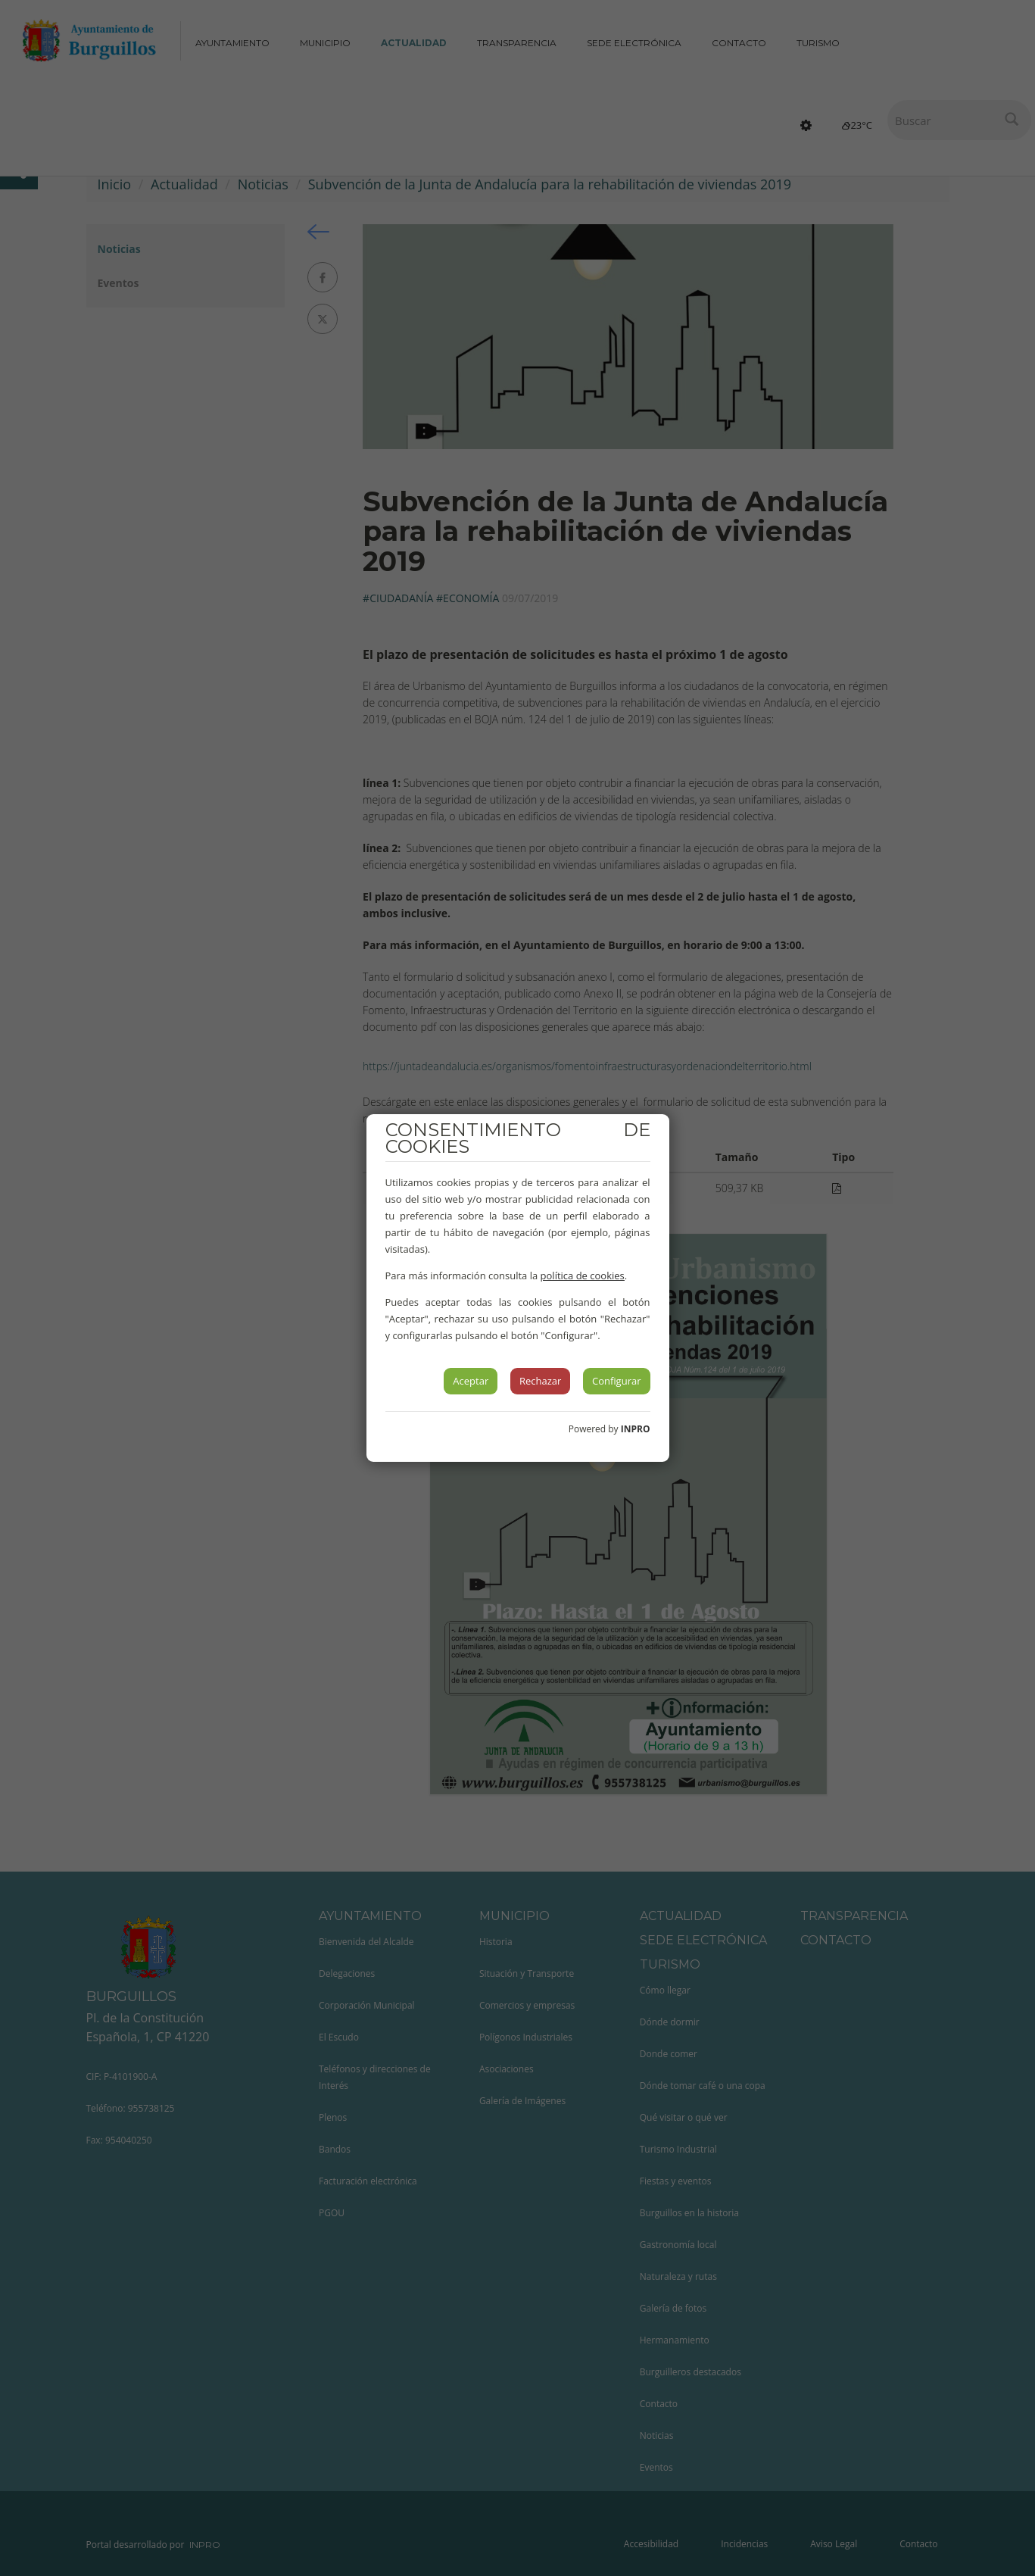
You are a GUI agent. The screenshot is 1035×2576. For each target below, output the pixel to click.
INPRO (635, 1428)
